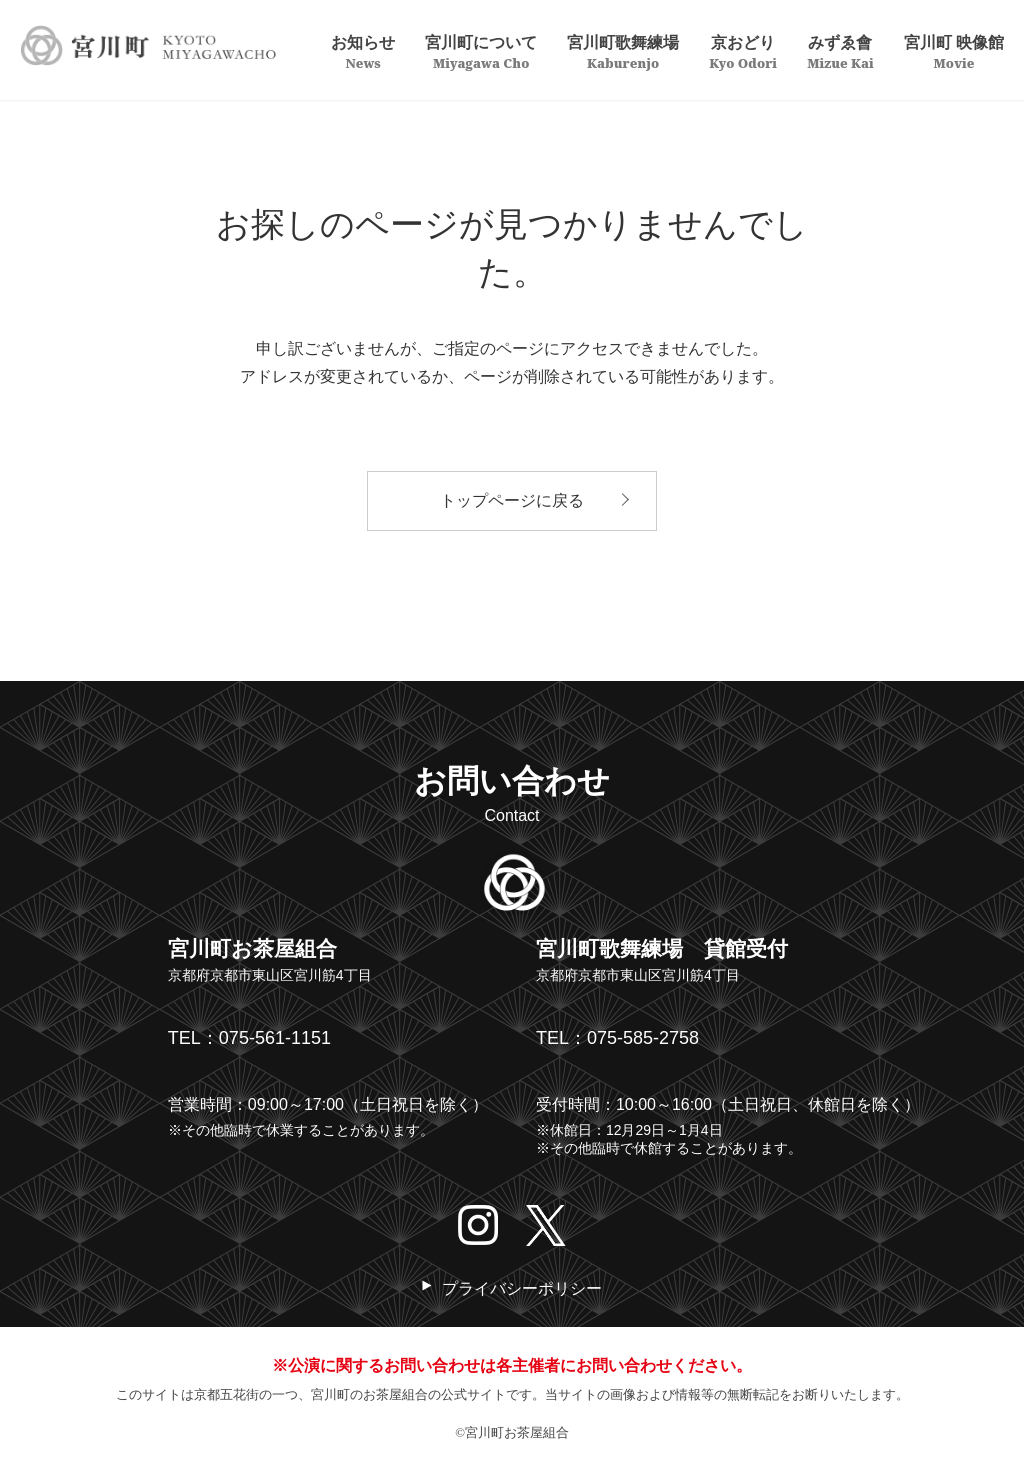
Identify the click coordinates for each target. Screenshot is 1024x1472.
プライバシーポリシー (522, 1288)
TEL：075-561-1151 (249, 1038)
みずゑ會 (840, 51)
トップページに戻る (512, 500)
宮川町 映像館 (954, 51)
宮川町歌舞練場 (623, 51)
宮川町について (481, 51)
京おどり (743, 51)
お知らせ (363, 51)
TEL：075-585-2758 (617, 1038)
